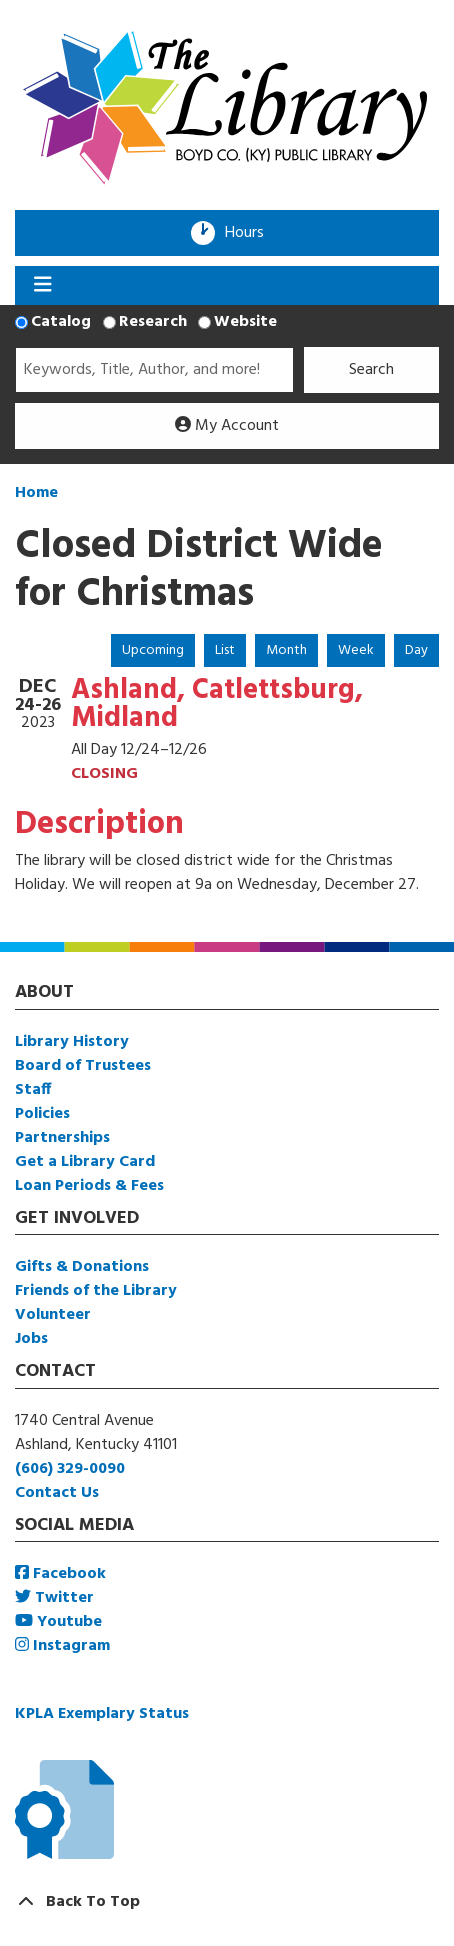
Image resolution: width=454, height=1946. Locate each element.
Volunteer (53, 1315)
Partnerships (62, 1138)
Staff (33, 1090)
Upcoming (153, 650)
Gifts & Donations (82, 1267)
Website (245, 322)
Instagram (62, 1646)
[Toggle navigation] (42, 286)
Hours (251, 233)
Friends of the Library (96, 1291)
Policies (42, 1114)
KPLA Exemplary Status (102, 1714)
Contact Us (57, 1493)
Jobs (31, 1339)
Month (286, 650)
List (225, 650)
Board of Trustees (83, 1066)
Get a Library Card (85, 1162)
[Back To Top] (227, 1902)
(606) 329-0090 (70, 1469)
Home (36, 493)
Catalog (61, 322)
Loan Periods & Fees (89, 1186)
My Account (227, 426)
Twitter (54, 1598)
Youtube (58, 1622)
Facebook (60, 1574)
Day (416, 650)
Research (153, 322)
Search (371, 370)
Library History (72, 1042)
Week (356, 650)
